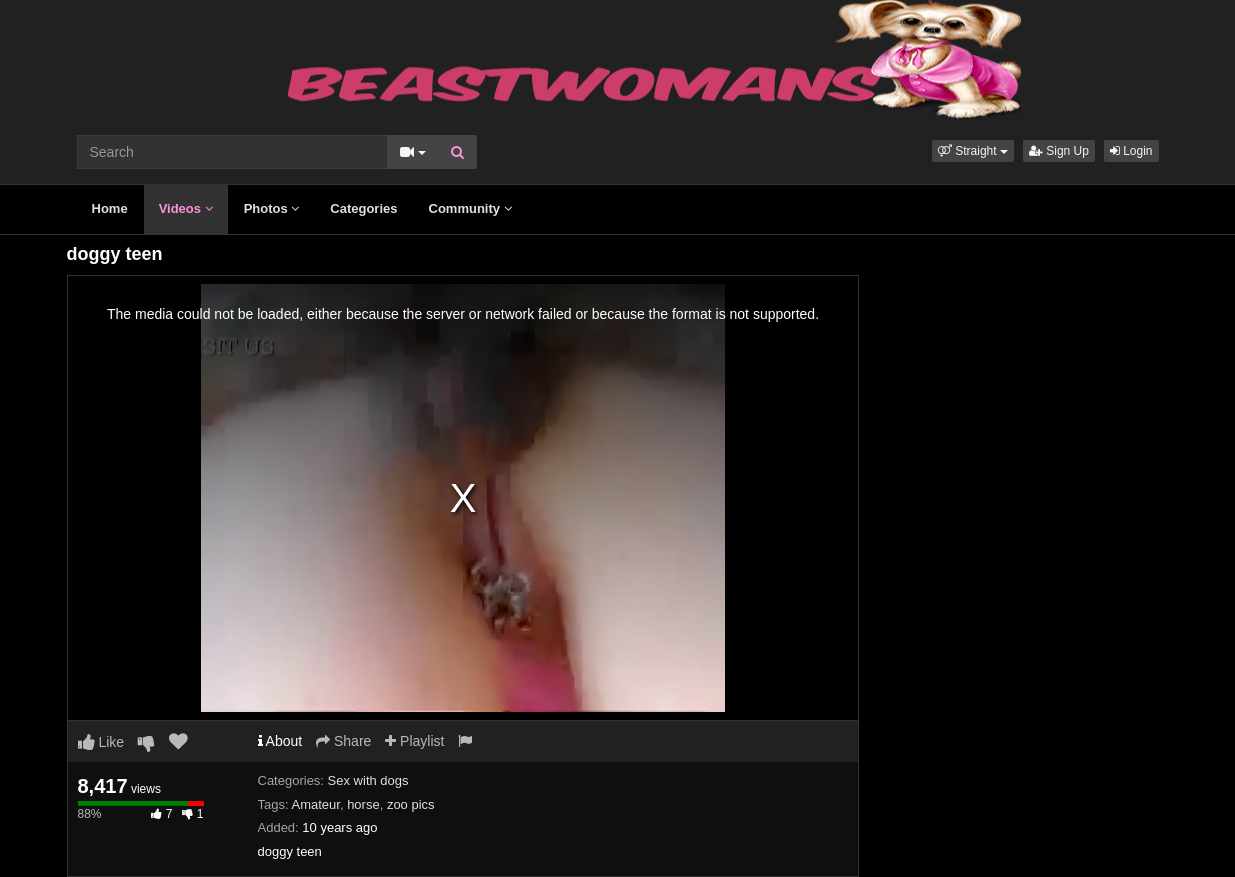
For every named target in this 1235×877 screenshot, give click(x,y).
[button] (973, 151)
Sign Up (1059, 151)
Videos (186, 208)
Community (470, 208)
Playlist (414, 741)
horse (363, 804)
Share (343, 741)
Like (101, 742)
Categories (363, 208)
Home (110, 208)
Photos (272, 208)
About (280, 741)
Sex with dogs (368, 780)
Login (1131, 151)
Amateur (315, 804)
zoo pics (411, 804)
